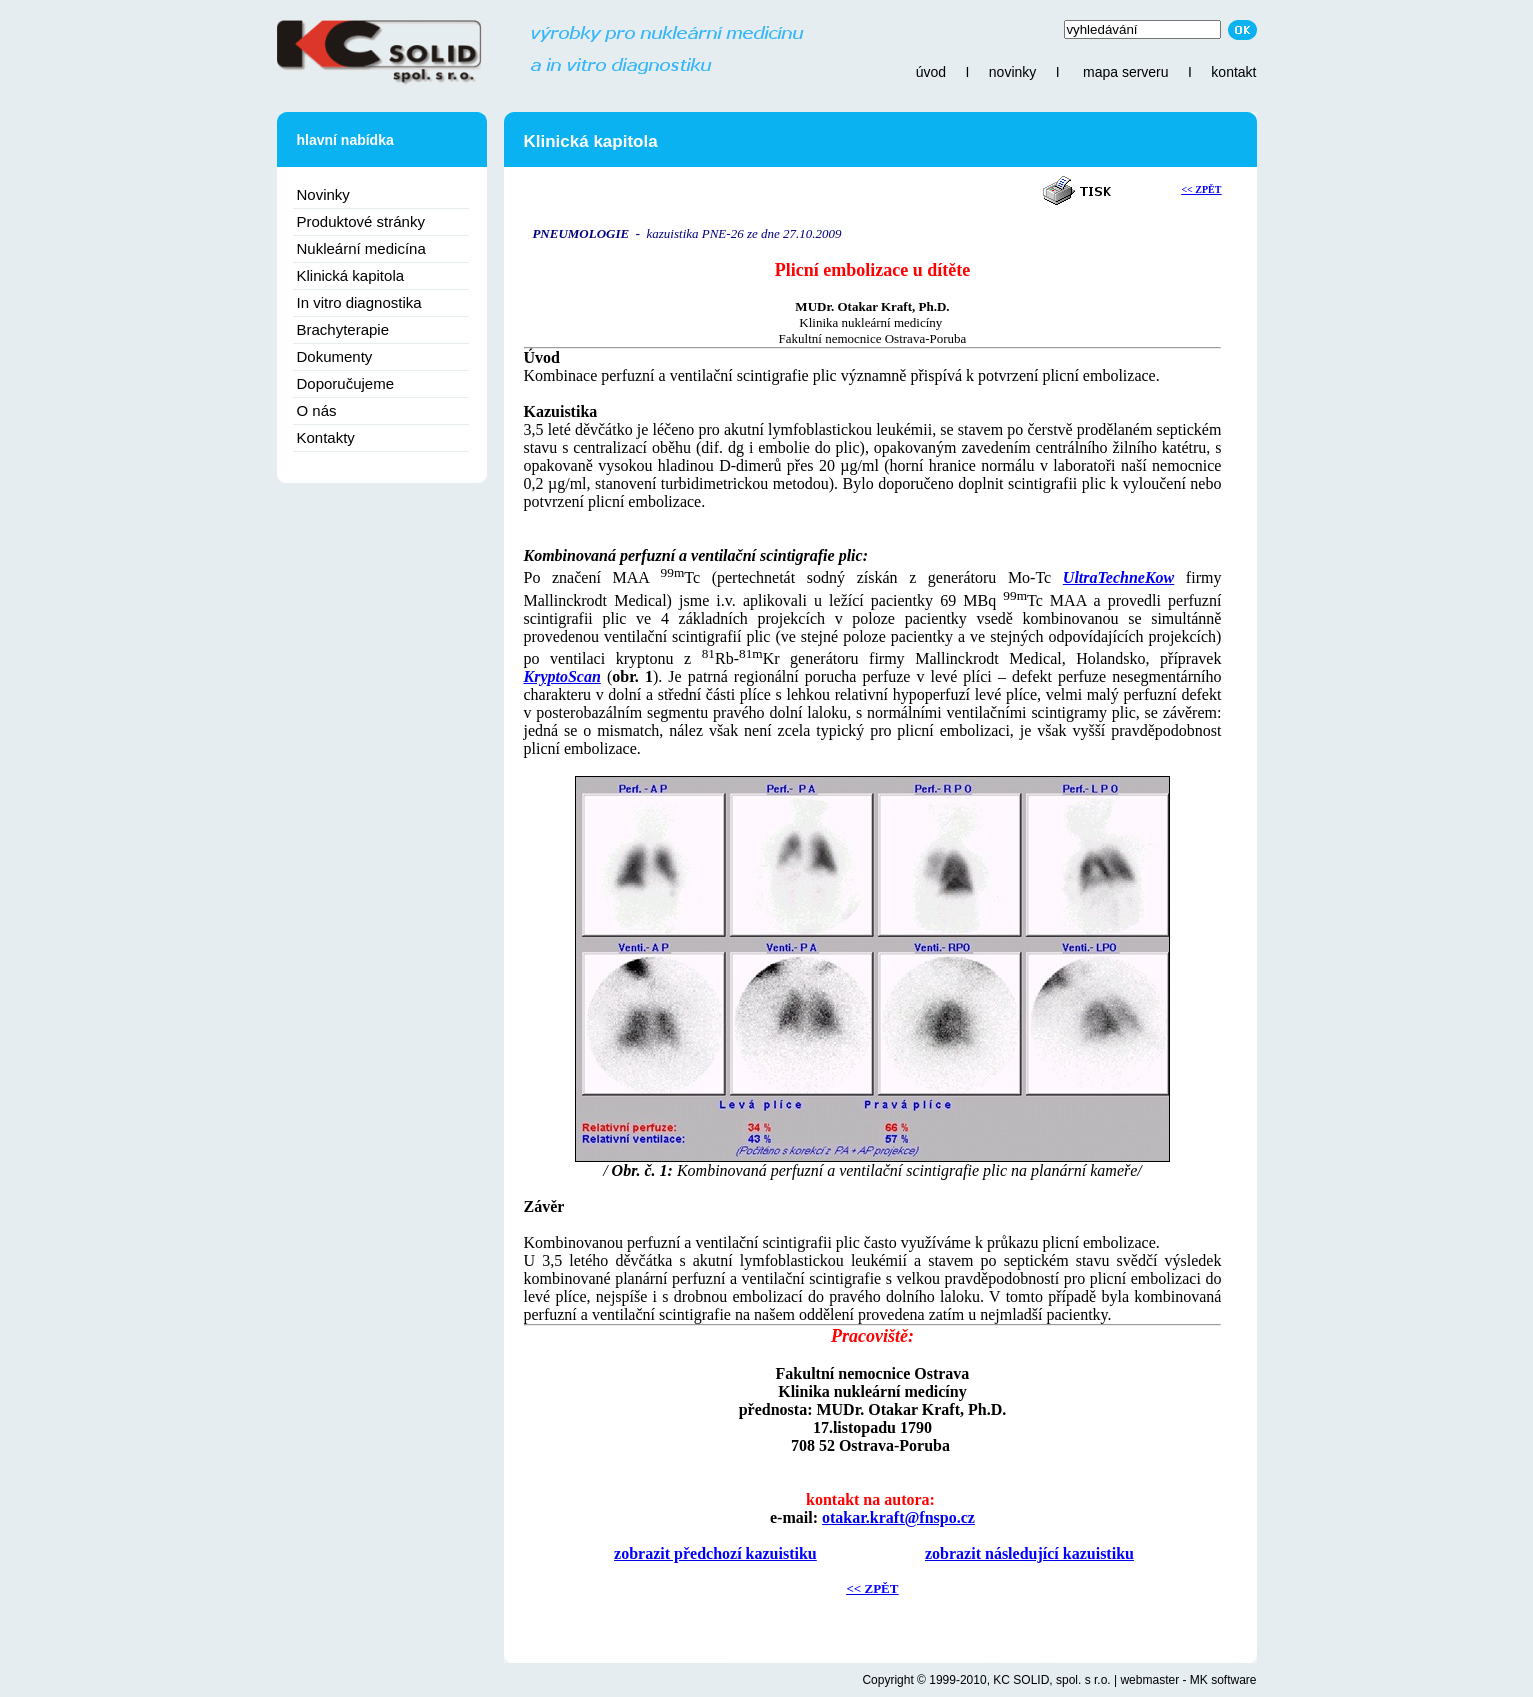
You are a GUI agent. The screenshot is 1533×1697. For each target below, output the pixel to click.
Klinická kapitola (351, 275)
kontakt (1233, 72)
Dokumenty (335, 356)
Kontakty (326, 437)
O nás (317, 410)
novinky (1012, 72)
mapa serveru (1126, 72)
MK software (1223, 1680)
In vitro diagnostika (359, 302)
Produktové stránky (361, 221)
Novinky (323, 194)
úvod (931, 72)
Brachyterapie (343, 329)
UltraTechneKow (1118, 577)
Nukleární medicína (361, 248)
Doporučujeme (346, 383)
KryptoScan (562, 676)
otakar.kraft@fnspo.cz (898, 1517)
